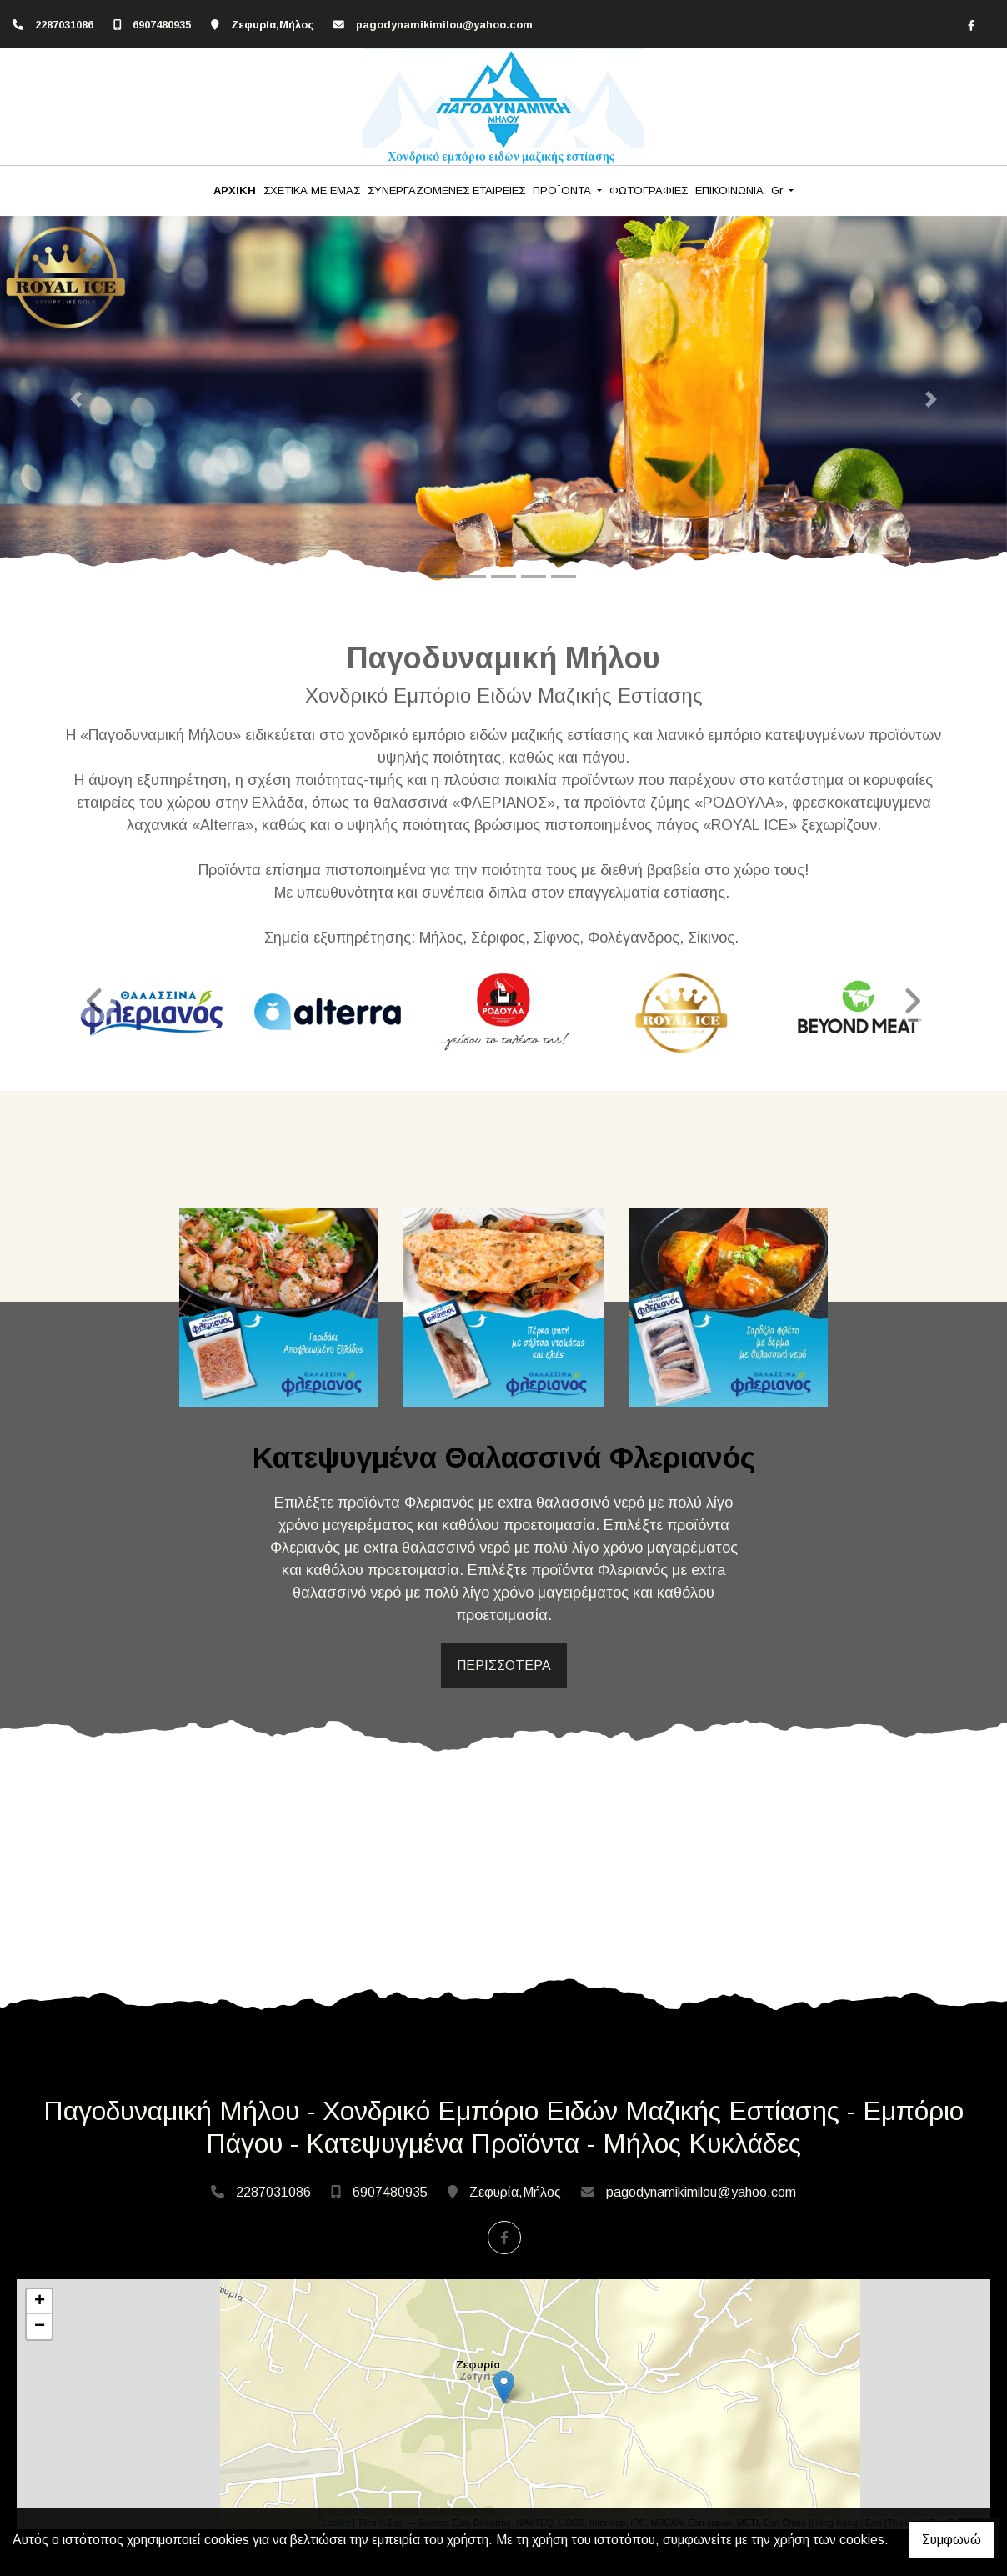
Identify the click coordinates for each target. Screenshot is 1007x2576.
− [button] (39, 2326)
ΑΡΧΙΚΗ (234, 190)
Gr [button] (778, 190)
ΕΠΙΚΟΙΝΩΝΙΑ (729, 190)
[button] (75, 399)
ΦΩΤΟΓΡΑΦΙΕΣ (648, 190)
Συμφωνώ (951, 2540)
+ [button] (39, 2301)
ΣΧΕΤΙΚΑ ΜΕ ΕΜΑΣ (311, 190)
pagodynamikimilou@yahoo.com (444, 24)
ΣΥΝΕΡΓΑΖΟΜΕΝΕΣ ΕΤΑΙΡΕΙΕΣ (446, 190)
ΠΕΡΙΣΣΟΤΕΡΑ (504, 1665)
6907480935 (162, 24)
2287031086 (64, 24)
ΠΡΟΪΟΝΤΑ (563, 190)
